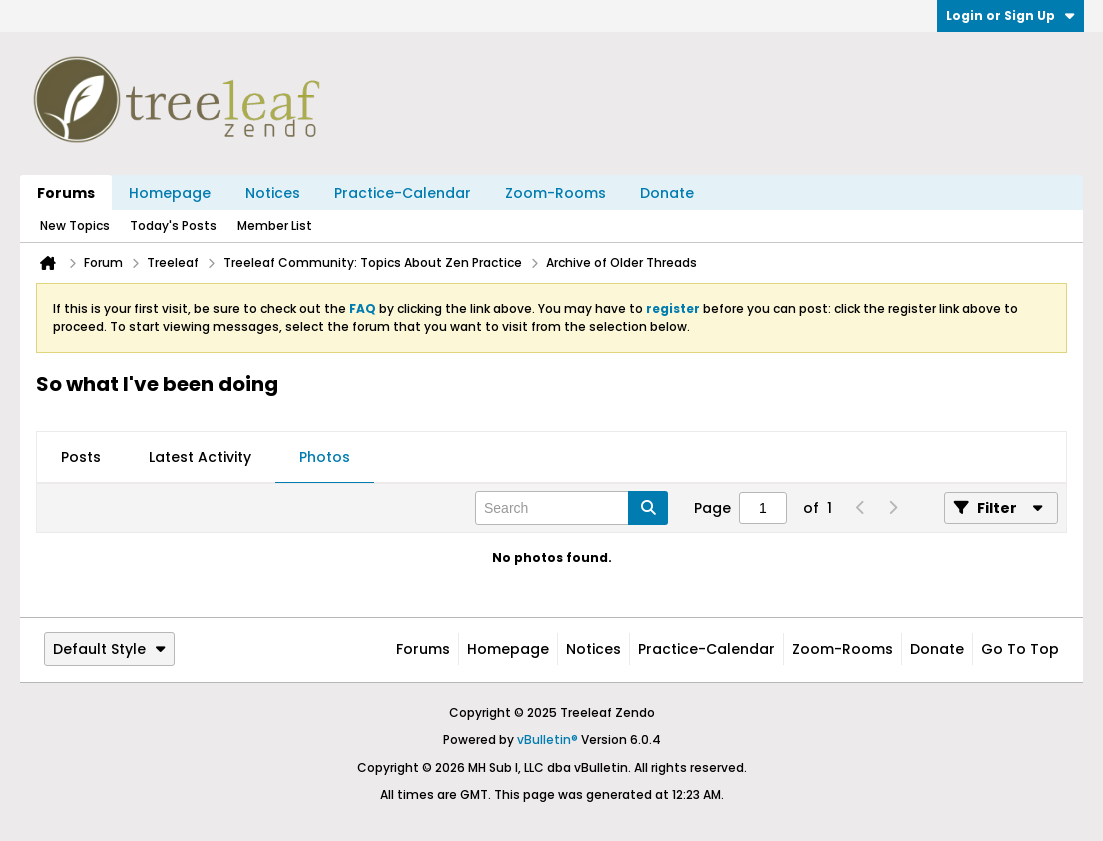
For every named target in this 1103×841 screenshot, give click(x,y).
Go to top (1020, 649)
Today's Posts (173, 225)
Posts (81, 457)
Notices (272, 193)
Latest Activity (200, 457)
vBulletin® (547, 739)
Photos (324, 457)
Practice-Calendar (402, 193)
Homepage (170, 193)
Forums (66, 193)
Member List (274, 225)
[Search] (571, 508)
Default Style (109, 649)
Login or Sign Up (1010, 15)
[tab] (81, 458)
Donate (667, 193)
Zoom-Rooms (555, 193)
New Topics (75, 225)
